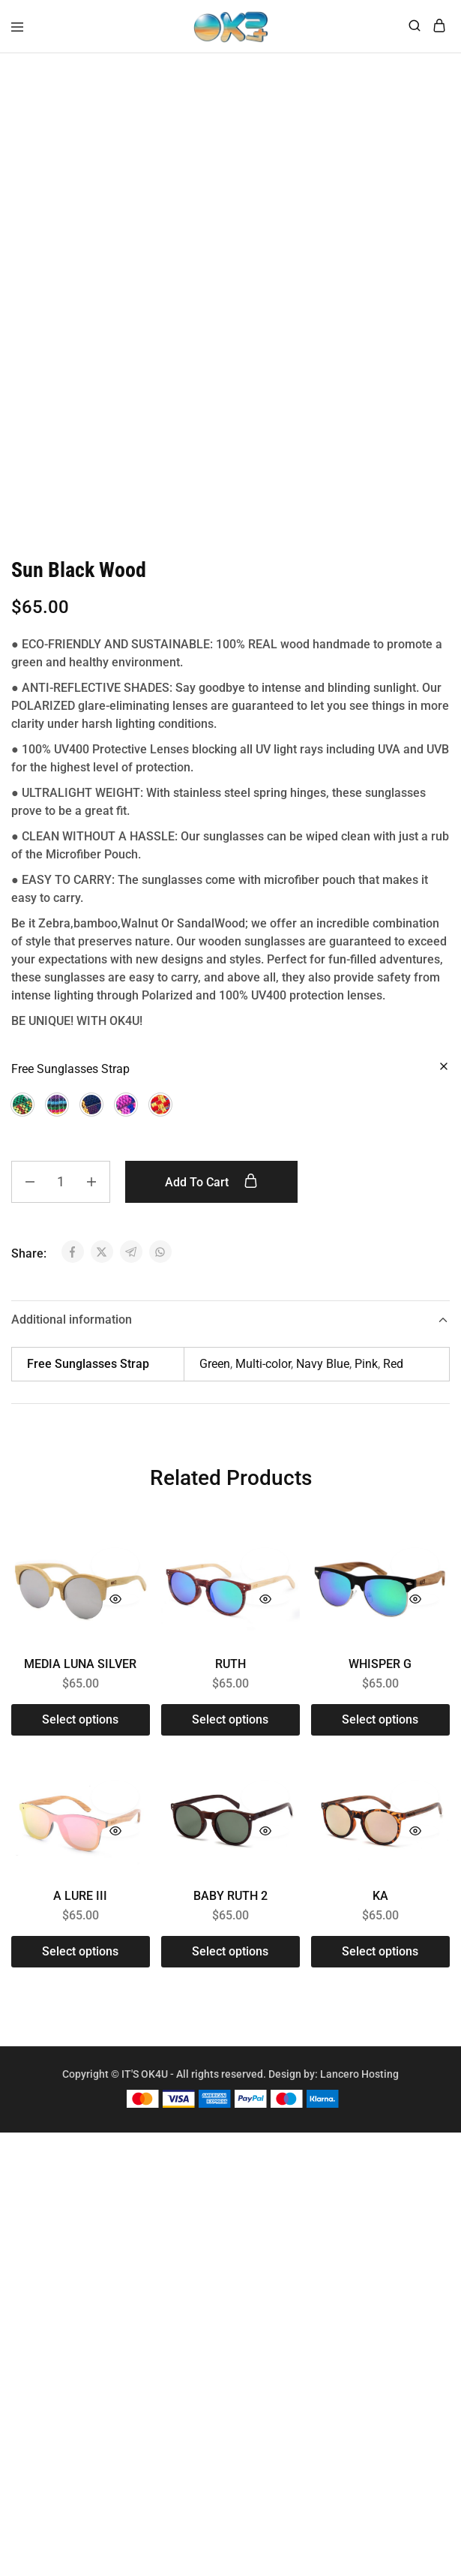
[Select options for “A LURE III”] (80, 1963)
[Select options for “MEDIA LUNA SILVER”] (80, 1731)
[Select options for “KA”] (380, 1963)
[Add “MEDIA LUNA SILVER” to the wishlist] (115, 1575)
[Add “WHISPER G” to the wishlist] (415, 1575)
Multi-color (263, 1375)
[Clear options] (444, 1079)
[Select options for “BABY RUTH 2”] (230, 1963)
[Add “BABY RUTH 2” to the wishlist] (265, 1808)
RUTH (230, 1675)
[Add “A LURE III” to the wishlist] (115, 1808)
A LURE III (80, 1907)
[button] (22, 1116)
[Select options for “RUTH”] (230, 1731)
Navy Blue (322, 1375)
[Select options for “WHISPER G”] (380, 1731)
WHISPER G (380, 1675)
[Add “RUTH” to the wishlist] (265, 1575)
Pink (366, 1375)
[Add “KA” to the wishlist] (415, 1808)
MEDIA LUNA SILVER (80, 1675)
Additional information (230, 1331)
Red (393, 1375)
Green (214, 1375)
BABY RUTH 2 (230, 1907)
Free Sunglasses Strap (70, 1080)
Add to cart (211, 1193)
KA (380, 1907)
